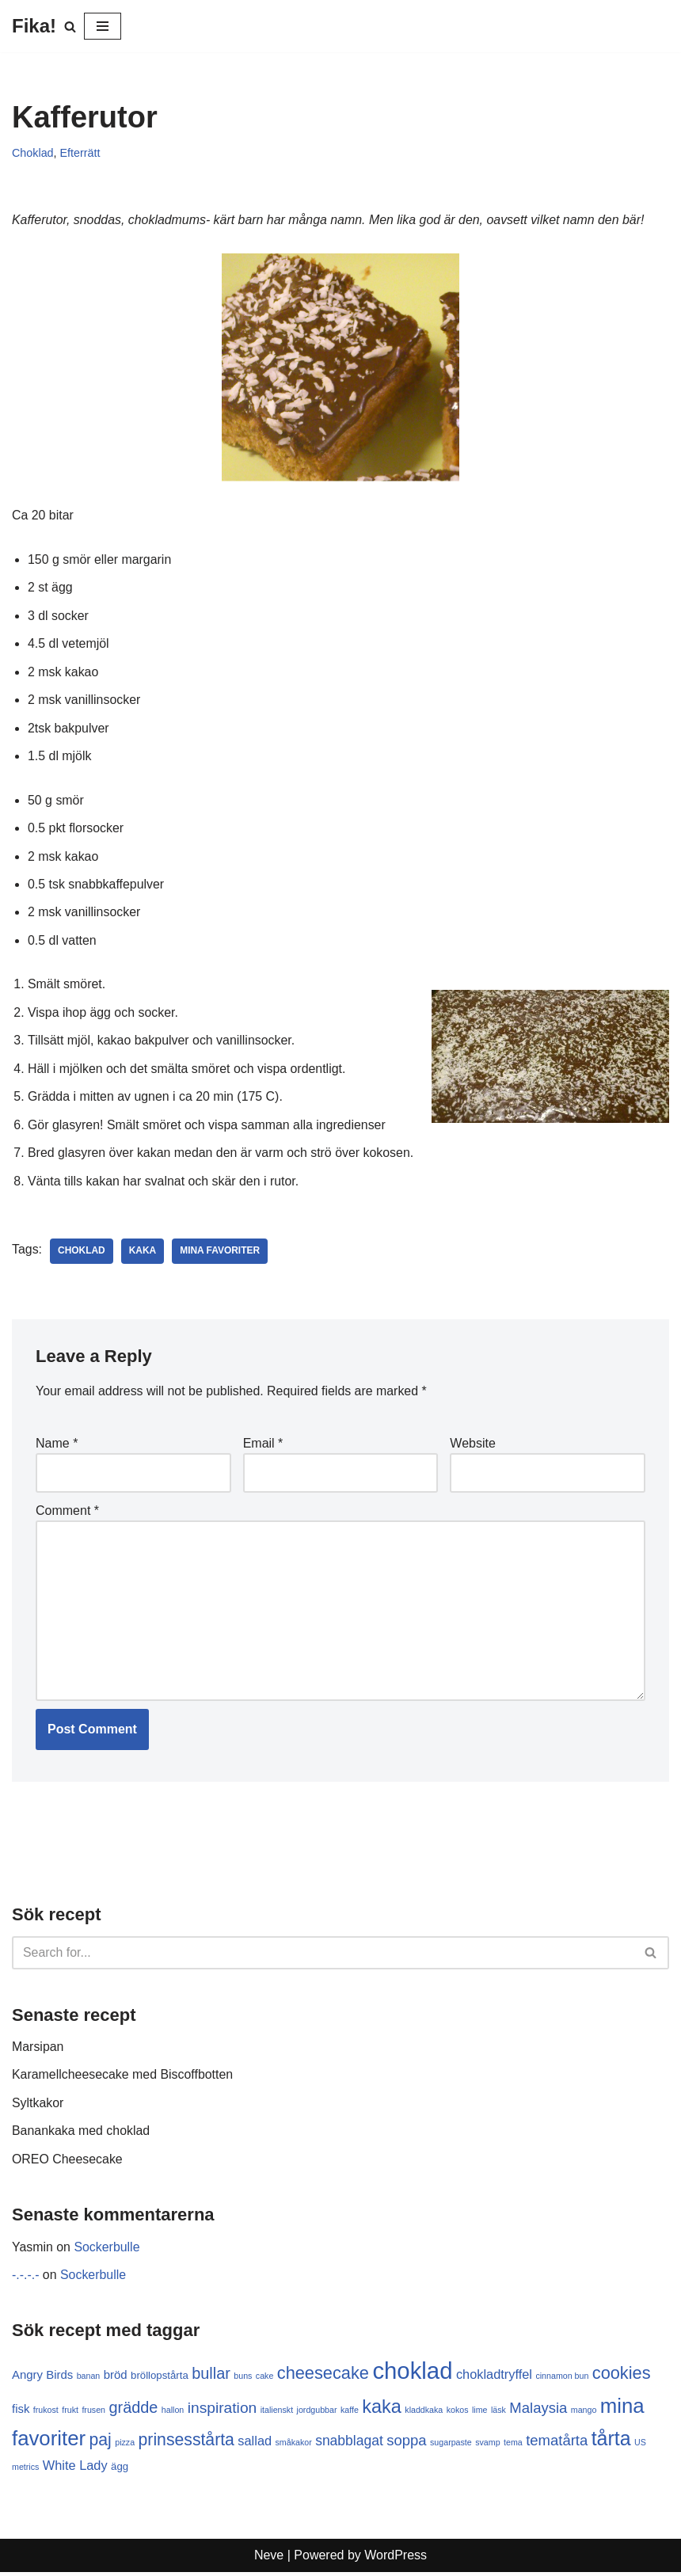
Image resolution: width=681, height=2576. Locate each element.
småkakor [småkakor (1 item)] (294, 2446)
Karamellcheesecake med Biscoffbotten (123, 2078)
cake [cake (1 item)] (265, 2379)
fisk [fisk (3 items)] (20, 2412)
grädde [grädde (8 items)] (133, 2411)
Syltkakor (38, 2107)
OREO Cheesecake (68, 2163)
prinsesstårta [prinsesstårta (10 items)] (186, 2443)
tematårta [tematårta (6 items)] (557, 2444)
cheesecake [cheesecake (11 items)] (323, 2377)
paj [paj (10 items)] (100, 2443)
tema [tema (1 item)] (513, 2446)
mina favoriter (221, 1253)
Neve (268, 2559)
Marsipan (38, 2050)
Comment (67, 1513)
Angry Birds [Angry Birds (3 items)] (42, 2378)
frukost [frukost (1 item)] (46, 2413)
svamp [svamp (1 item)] (487, 2446)
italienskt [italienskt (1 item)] (277, 2413)
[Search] (70, 26)
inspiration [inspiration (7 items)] (222, 2411)
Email (263, 1445)
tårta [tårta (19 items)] (611, 2442)
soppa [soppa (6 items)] (406, 2444)
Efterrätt (80, 152)
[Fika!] (34, 26)
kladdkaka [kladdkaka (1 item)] (424, 2413)
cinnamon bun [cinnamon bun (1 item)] (562, 2379)
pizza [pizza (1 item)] (125, 2446)
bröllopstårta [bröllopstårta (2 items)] (159, 2379)
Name (57, 1445)
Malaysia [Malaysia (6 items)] (539, 2411)
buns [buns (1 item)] (243, 2379)
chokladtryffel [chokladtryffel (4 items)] (494, 2378)
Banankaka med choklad (81, 2134)
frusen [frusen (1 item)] (93, 2413)
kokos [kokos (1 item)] (458, 2413)
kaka (143, 1253)
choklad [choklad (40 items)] (413, 2374)
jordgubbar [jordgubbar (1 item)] (317, 2413)
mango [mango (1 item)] (584, 2413)
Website (473, 1445)
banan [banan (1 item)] (89, 2379)
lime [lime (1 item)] (480, 2413)
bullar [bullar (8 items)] (211, 2377)
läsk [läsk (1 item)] (498, 2413)
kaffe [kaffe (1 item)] (349, 2413)
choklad (81, 1253)
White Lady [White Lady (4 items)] (75, 2469)
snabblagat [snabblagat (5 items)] (349, 2444)
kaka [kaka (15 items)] (382, 2410)
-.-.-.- (26, 2278)
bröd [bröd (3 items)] (115, 2378)
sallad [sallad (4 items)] (255, 2444)
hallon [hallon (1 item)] (173, 2413)
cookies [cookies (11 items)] (621, 2377)
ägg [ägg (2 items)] (119, 2470)
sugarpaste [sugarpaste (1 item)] (451, 2446)
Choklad (33, 152)
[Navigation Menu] (102, 26)
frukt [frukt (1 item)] (70, 2413)
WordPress (395, 2559)
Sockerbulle (107, 2251)
